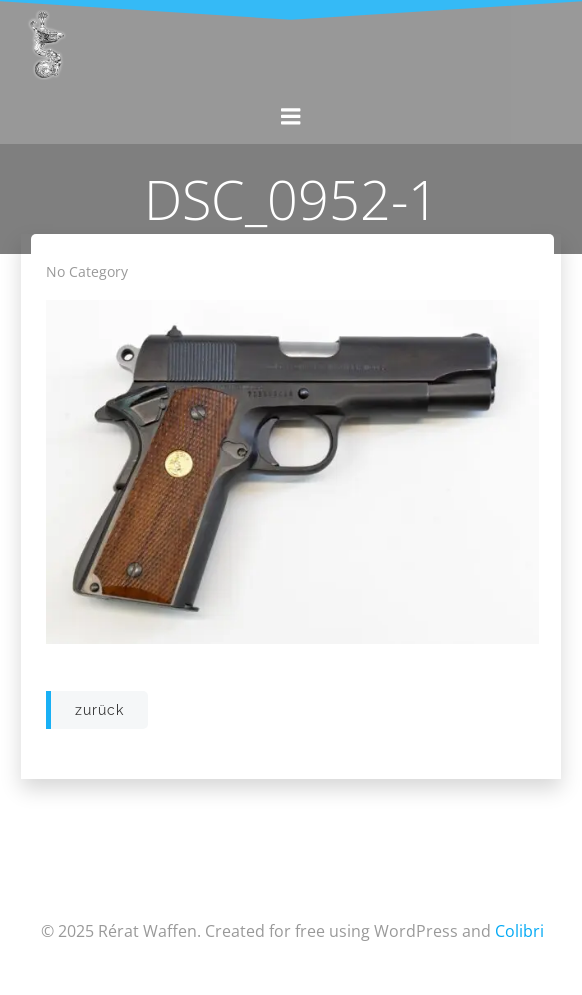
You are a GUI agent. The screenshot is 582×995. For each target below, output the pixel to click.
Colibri (519, 931)
